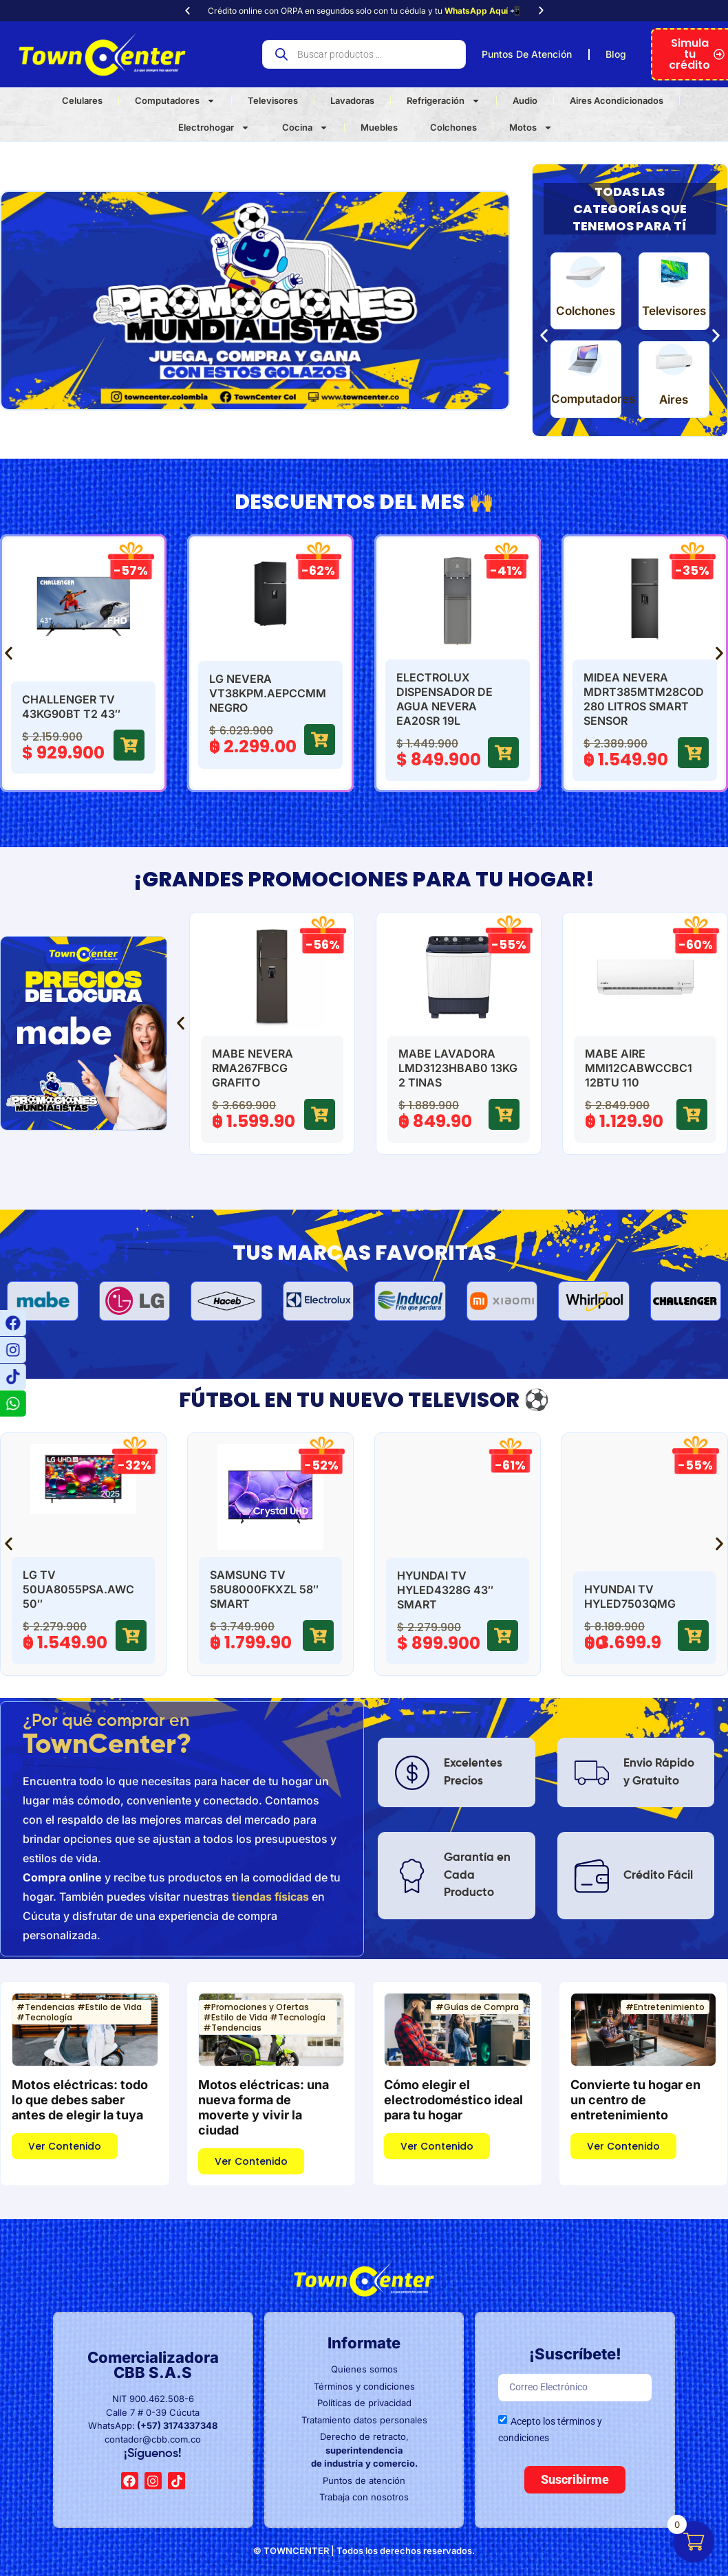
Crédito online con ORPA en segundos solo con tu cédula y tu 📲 (364, 11)
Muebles (379, 127)
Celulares (82, 100)
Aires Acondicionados (616, 100)
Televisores (273, 100)
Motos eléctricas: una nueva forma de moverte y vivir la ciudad (263, 2107)
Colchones (453, 127)
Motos (531, 127)
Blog (616, 54)
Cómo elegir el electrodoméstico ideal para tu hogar (453, 2099)
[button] (187, 11)
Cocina (305, 127)
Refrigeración (443, 100)
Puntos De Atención (527, 54)
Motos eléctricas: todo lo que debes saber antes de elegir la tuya (80, 2099)
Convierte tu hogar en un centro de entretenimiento (635, 2099)
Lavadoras (352, 100)
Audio (525, 100)
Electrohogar (214, 127)
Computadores (175, 100)
